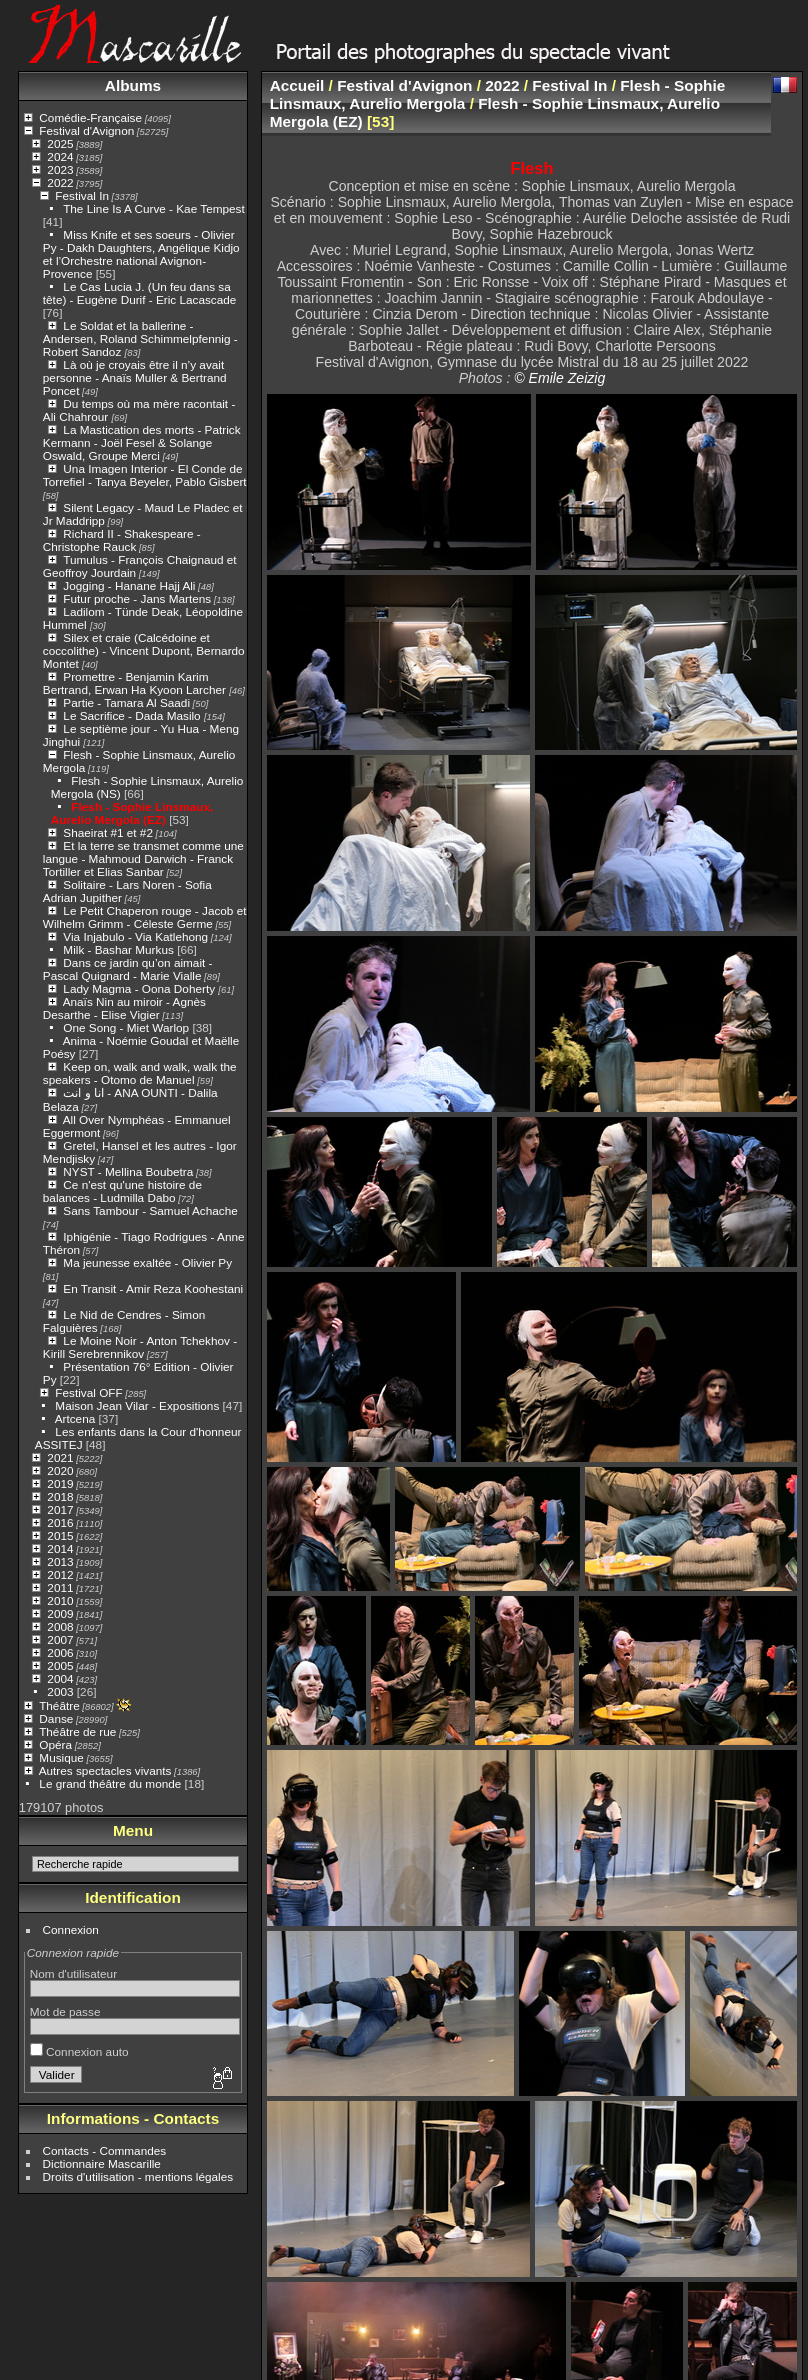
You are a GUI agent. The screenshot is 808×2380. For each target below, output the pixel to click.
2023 (60, 169)
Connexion (71, 1929)
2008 (60, 1626)
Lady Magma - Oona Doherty (140, 988)
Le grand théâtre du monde (110, 1783)
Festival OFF (88, 1392)
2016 (60, 1522)
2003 (60, 1691)
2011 (60, 1587)
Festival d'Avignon (86, 130)
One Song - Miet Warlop (126, 1027)
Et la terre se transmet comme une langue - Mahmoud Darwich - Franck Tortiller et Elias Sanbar (143, 858)
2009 (60, 1613)
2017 (60, 1509)
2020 (60, 1470)
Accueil (297, 85)
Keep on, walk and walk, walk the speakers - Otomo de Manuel (140, 1073)
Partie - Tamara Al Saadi (126, 702)
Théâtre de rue (77, 1731)
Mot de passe (65, 2011)
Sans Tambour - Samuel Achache (150, 1210)
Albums (133, 85)
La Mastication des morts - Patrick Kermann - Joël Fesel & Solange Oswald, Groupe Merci (142, 442)
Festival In (82, 195)
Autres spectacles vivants (105, 1770)
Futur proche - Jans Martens (137, 598)
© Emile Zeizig (559, 378)
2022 (60, 182)
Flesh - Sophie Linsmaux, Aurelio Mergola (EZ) (132, 813)
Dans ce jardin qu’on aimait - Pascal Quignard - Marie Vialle (128, 969)
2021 (60, 1457)
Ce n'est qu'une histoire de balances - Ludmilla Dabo (122, 1191)
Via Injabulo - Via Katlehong (135, 936)
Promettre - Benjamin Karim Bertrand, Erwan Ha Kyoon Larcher (136, 683)
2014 (60, 1548)
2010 (60, 1600)
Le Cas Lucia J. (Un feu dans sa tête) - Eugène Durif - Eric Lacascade (140, 293)
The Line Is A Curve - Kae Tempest (154, 208)
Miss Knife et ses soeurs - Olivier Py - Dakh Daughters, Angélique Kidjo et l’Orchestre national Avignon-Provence (141, 254)
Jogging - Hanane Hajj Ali (129, 585)
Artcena (75, 1418)
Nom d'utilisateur (73, 1973)
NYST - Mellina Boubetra (128, 1171)
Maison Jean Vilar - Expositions (137, 1405)
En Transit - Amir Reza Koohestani (153, 1288)
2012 (60, 1574)
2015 (60, 1535)
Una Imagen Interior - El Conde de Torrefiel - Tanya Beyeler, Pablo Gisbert (145, 475)
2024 (60, 156)
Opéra (55, 1744)
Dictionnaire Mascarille (102, 2163)
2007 (60, 1639)
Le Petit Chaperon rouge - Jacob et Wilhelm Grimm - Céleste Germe (145, 917)
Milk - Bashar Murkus (118, 949)
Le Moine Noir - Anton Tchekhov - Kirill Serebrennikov (140, 1347)
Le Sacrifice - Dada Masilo (133, 715)
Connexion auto (79, 2051)
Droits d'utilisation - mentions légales (138, 2176)
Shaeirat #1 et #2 (108, 832)
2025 (60, 143)
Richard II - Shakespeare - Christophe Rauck (122, 540)
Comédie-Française (90, 117)
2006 (60, 1652)
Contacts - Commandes (105, 2150)
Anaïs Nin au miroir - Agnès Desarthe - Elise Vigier (124, 1008)
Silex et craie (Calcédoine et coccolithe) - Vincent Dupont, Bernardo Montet (144, 650)
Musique (61, 1757)
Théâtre (59, 1705)
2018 (60, 1496)
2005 (60, 1665)
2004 (60, 1678)
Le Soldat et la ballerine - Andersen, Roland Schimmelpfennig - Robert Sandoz (140, 338)
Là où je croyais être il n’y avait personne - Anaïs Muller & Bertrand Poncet (135, 377)
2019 (60, 1483)
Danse (56, 1718)
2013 (60, 1561)
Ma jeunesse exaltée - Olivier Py (147, 1262)
